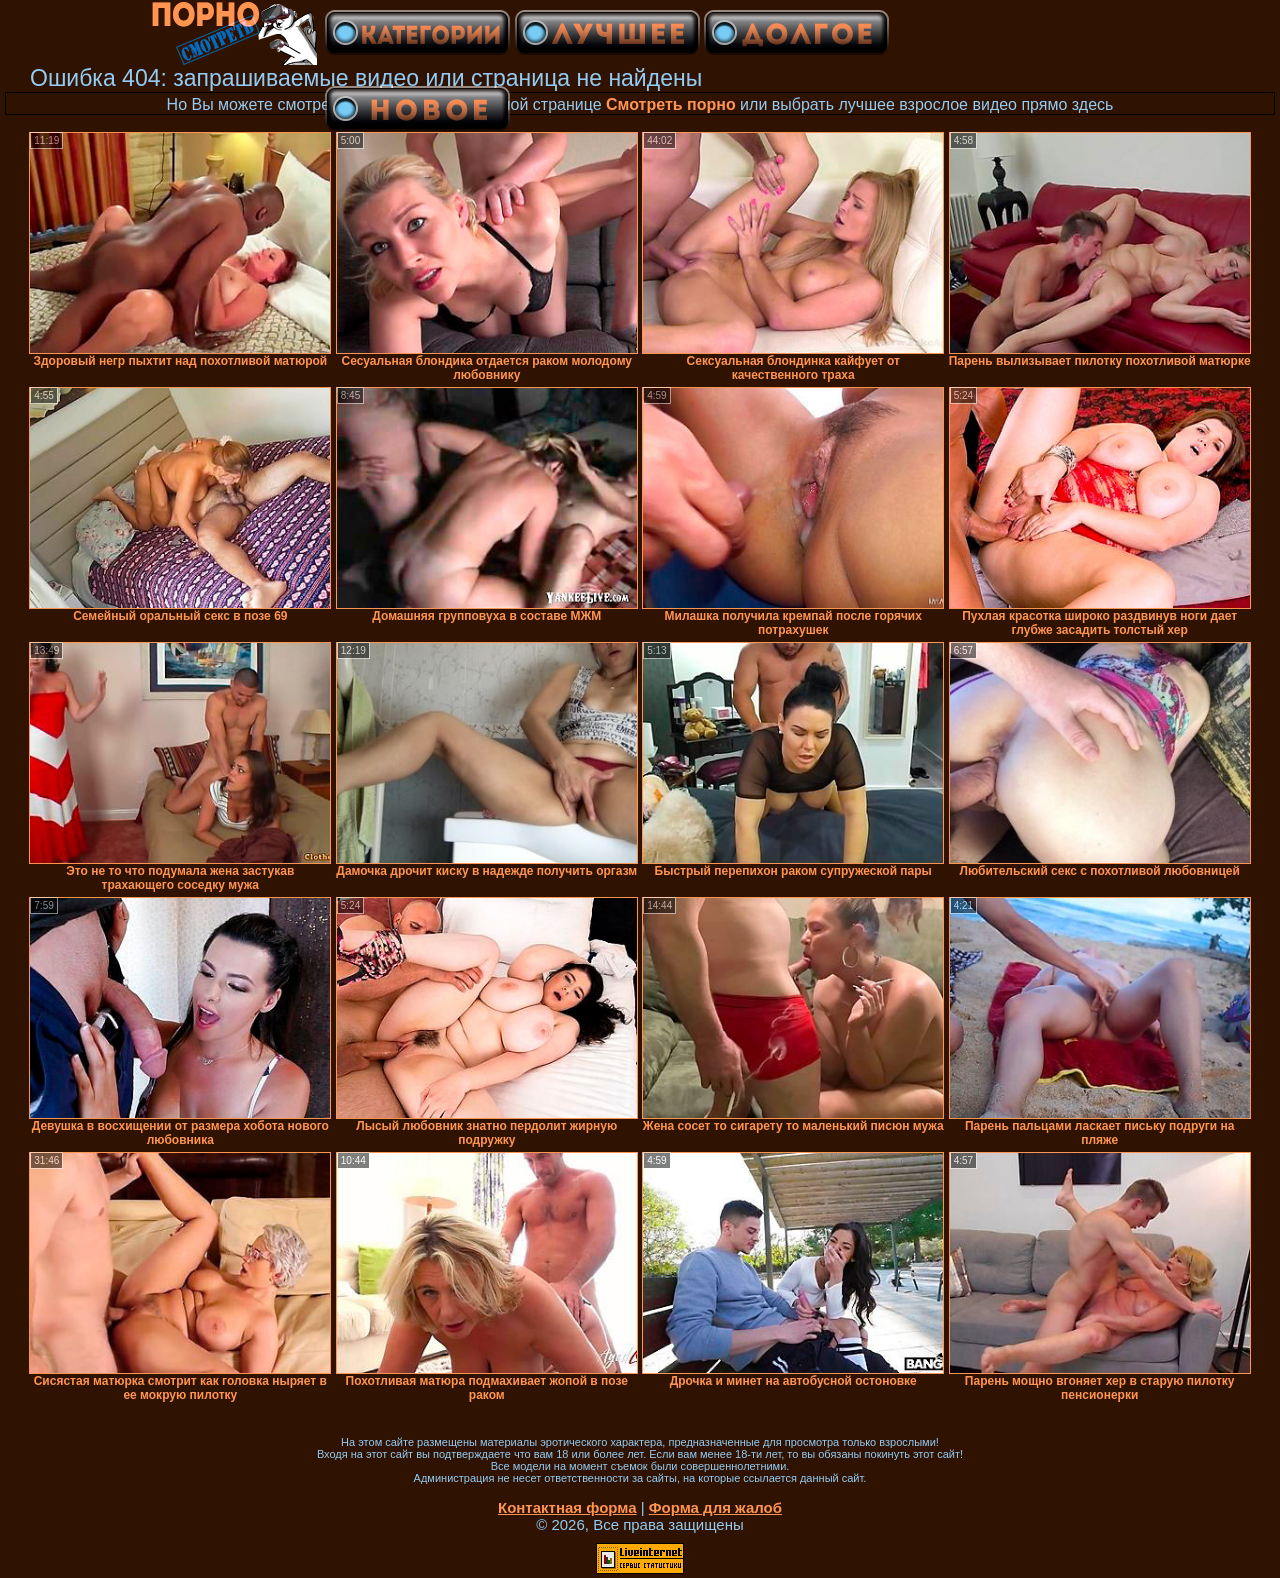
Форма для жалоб (715, 1507)
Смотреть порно (671, 104)
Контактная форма (567, 1507)
